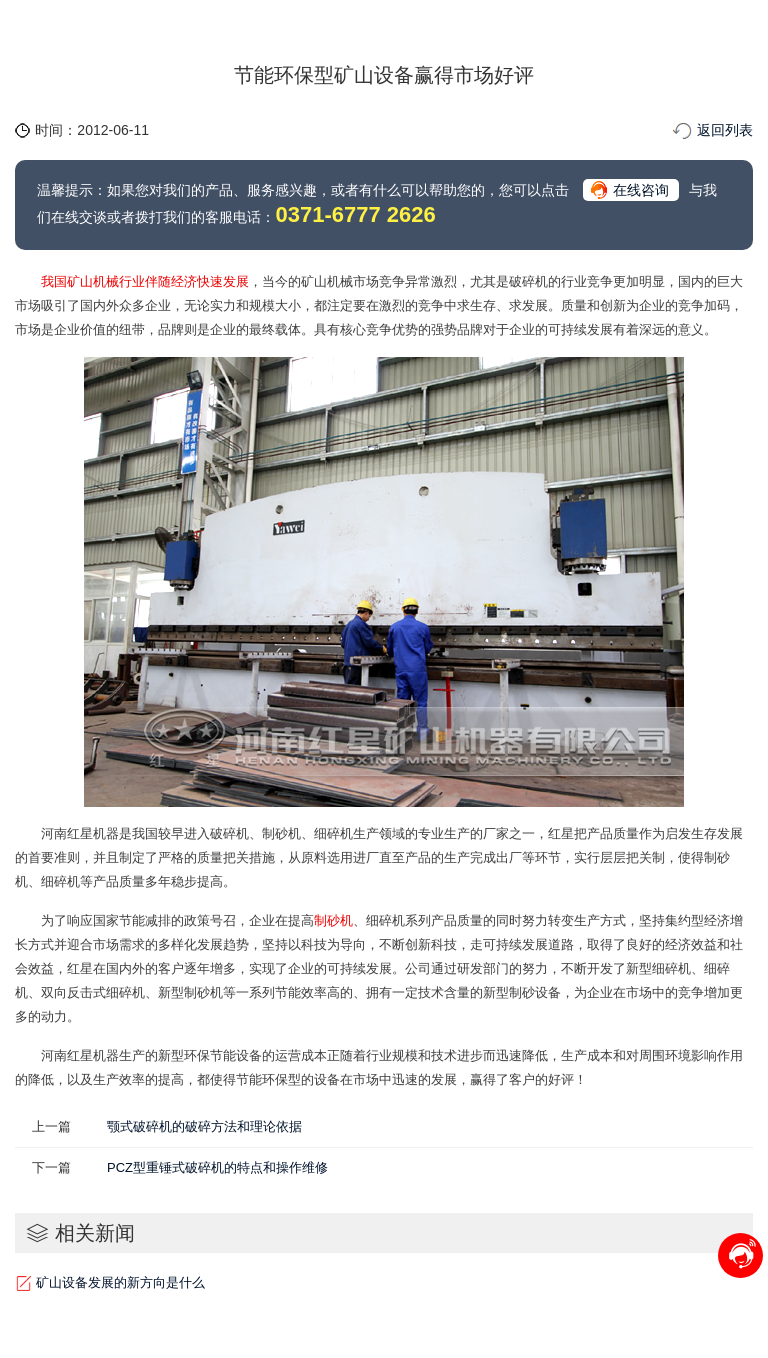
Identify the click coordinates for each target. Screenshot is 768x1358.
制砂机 (333, 920)
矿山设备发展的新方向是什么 (120, 1282)
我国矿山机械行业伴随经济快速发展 (145, 281)
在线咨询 (641, 190)
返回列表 (725, 130)
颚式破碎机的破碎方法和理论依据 (204, 1126)
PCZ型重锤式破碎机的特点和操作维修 (217, 1167)
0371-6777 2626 (355, 214)
